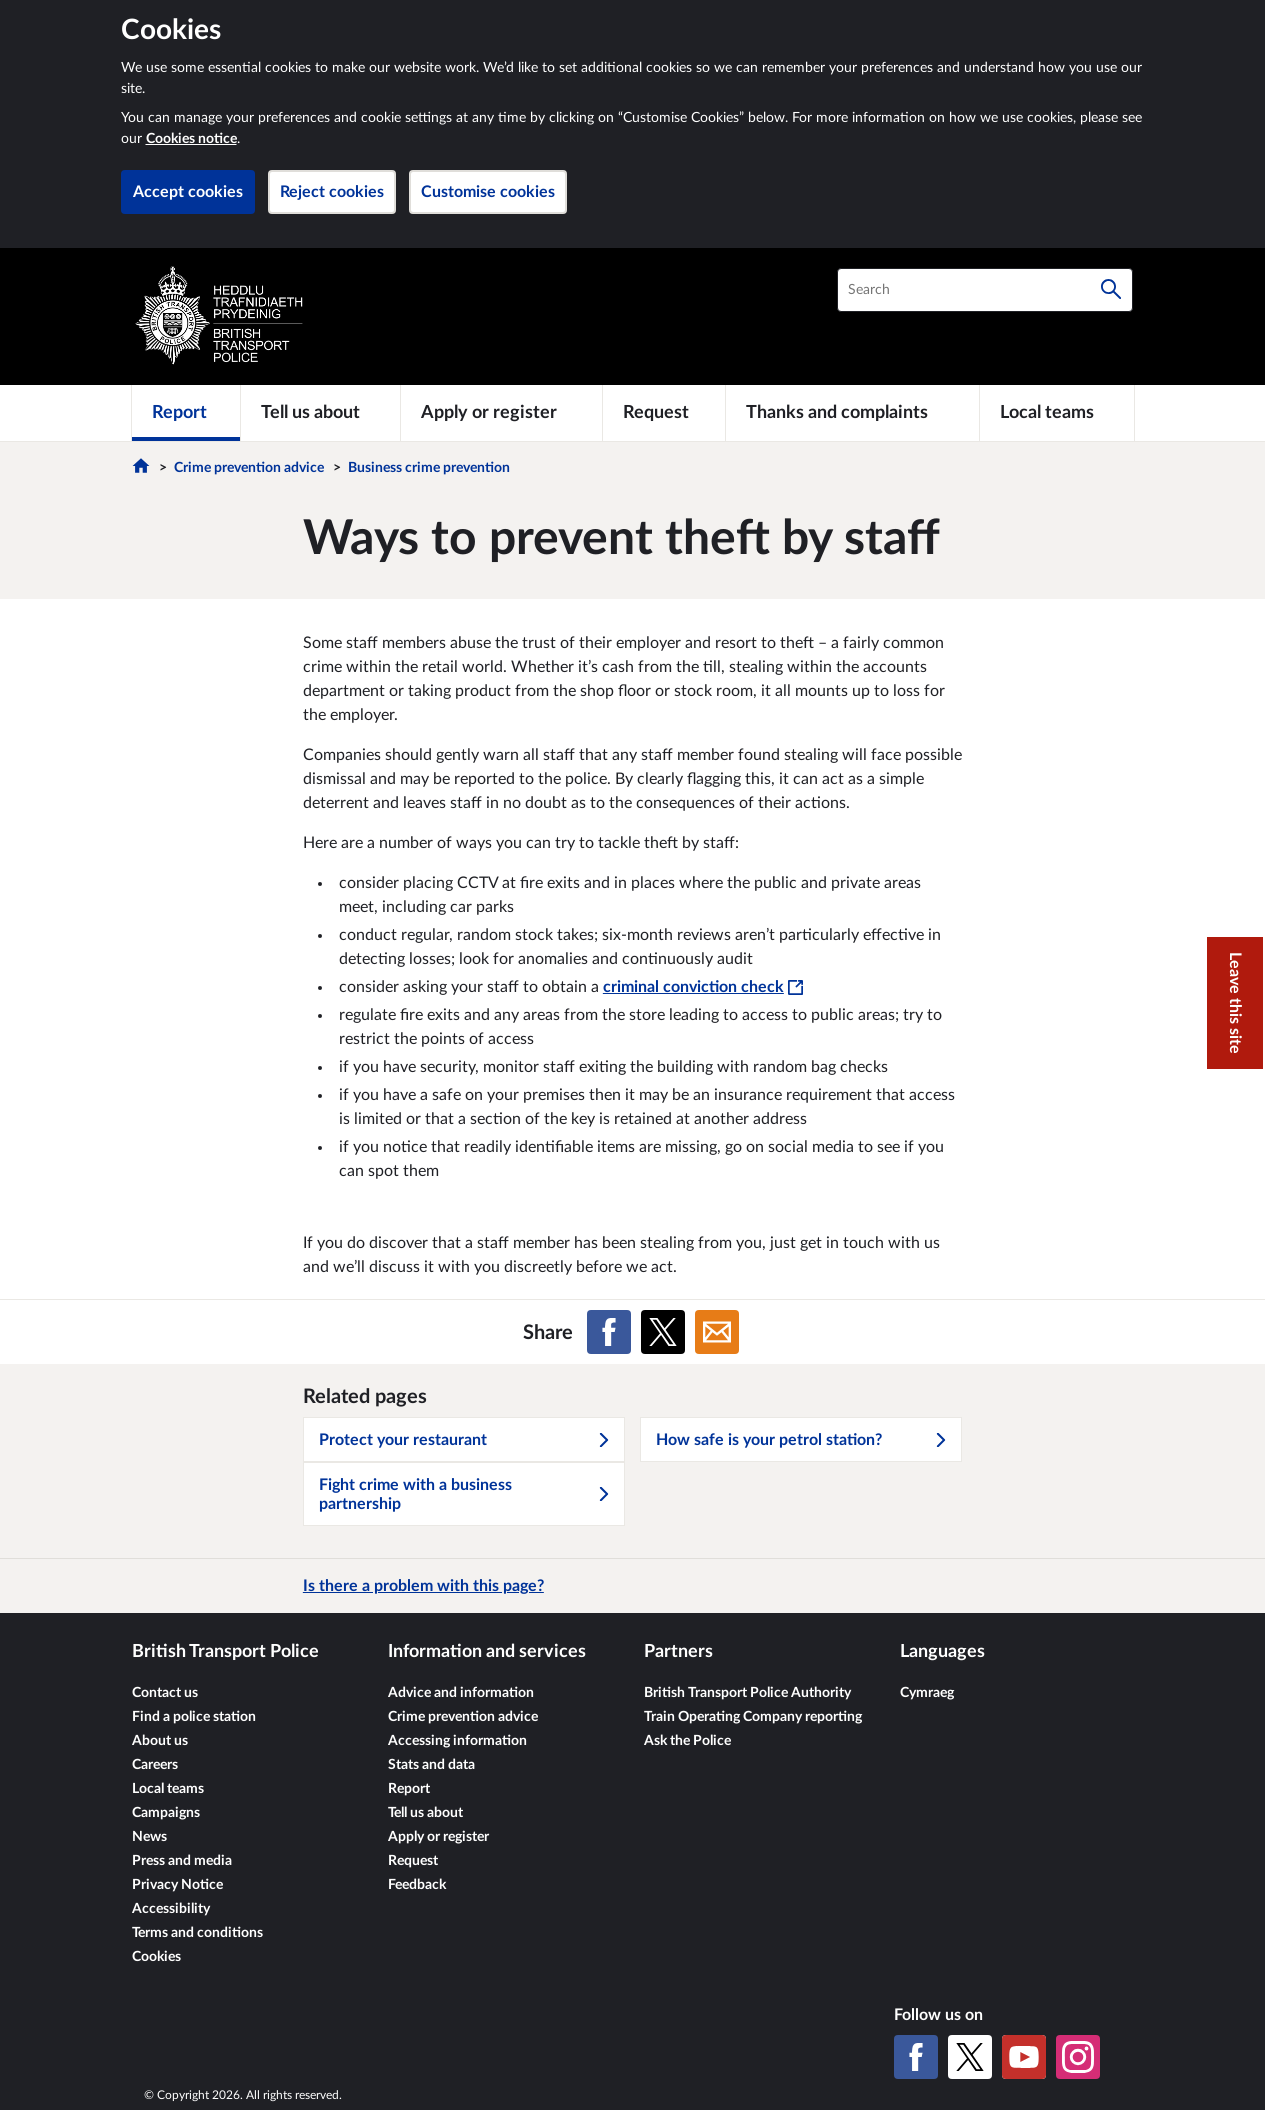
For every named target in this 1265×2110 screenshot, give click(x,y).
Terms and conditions (197, 1933)
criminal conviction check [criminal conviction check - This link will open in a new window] (703, 987)
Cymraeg (927, 1693)
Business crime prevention (429, 468)
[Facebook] (916, 2057)
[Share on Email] (717, 1332)
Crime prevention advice (249, 468)
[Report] (186, 413)
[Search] (1111, 290)
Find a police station (194, 1717)
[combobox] (985, 290)
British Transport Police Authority (747, 1693)
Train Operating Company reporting (753, 1717)
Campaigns (166, 1813)
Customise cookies (488, 192)
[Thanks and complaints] (853, 413)
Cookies (156, 1957)
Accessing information (457, 1741)
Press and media (182, 1861)
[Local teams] (1056, 413)
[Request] (663, 413)
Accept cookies (188, 192)
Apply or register (438, 1837)
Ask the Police (687, 1741)
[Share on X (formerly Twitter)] (663, 1332)
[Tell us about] (320, 413)
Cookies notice (191, 139)
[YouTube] (1024, 2057)
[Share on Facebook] (609, 1332)
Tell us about (425, 1813)
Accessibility (171, 1909)
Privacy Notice (177, 1885)
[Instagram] (1078, 2057)
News (149, 1837)
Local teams (168, 1789)
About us (160, 1741)
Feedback (417, 1885)
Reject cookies (332, 192)
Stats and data (431, 1765)
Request (413, 1861)
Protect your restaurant (465, 1440)
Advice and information (461, 1693)
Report (409, 1789)
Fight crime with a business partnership (465, 1494)
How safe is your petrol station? (802, 1440)
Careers (155, 1765)
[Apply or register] (501, 413)
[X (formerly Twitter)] (970, 2057)
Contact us (165, 1693)
